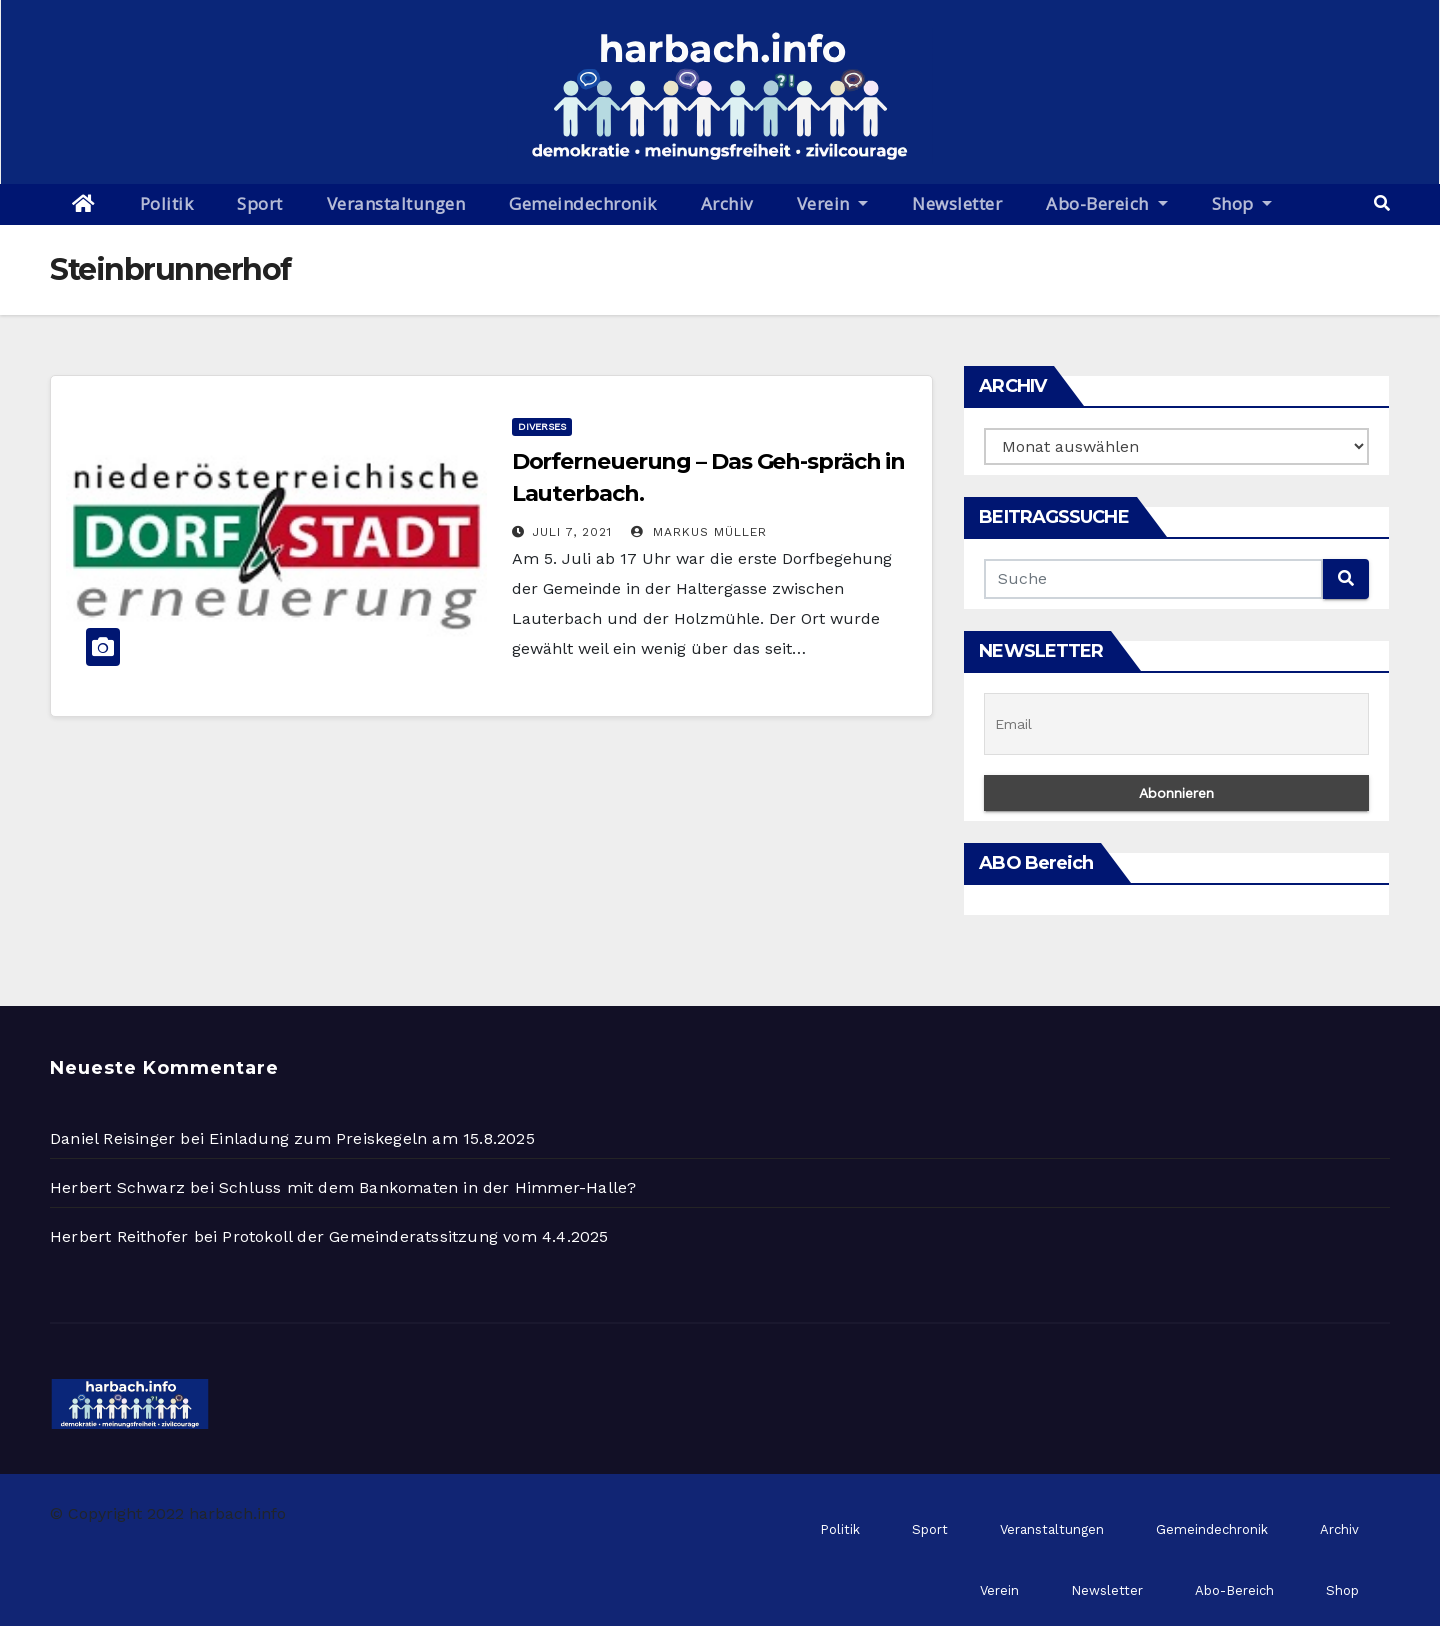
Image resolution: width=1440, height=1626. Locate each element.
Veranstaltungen (396, 203)
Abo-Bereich (1106, 203)
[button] (1382, 203)
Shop (1242, 203)
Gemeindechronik (583, 203)
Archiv (727, 203)
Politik (167, 203)
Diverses (542, 426)
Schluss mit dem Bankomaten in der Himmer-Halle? (427, 1187)
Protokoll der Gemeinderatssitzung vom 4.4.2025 (415, 1236)
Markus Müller (699, 532)
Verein (833, 203)
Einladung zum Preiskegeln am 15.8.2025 (372, 1138)
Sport (260, 203)
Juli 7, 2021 (572, 532)
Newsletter (957, 203)
